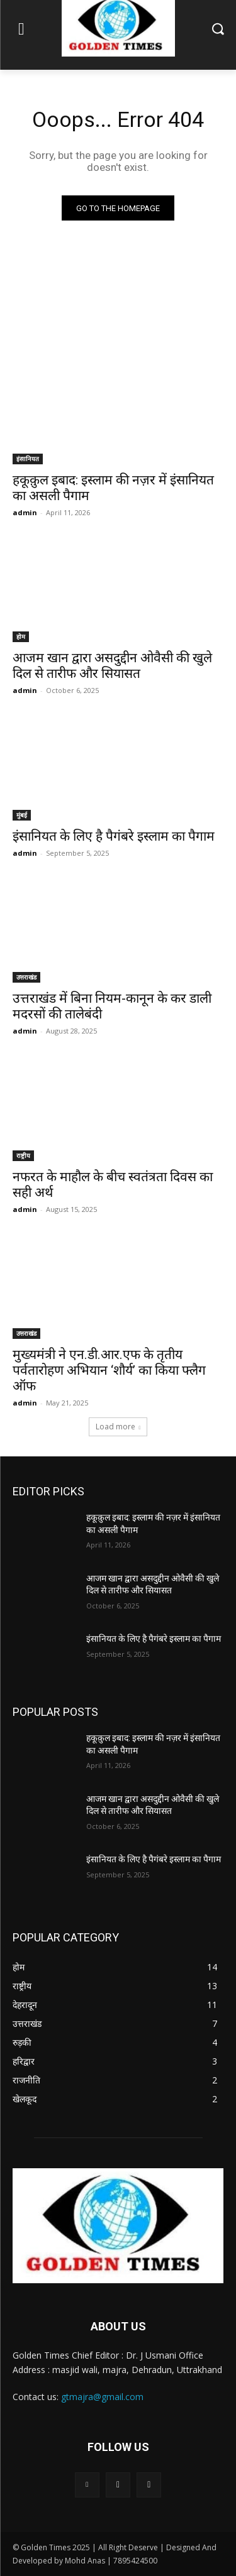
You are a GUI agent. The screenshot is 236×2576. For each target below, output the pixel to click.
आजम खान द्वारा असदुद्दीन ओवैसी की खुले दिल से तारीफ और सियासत (112, 665)
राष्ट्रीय (23, 1155)
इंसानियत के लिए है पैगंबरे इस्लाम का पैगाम (114, 836)
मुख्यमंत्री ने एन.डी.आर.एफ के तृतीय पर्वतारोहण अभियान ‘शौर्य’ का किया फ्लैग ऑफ (109, 1370)
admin (25, 512)
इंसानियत (27, 458)
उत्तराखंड (26, 977)
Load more (118, 1426)
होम (20, 636)
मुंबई (21, 814)
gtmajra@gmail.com (102, 2397)
